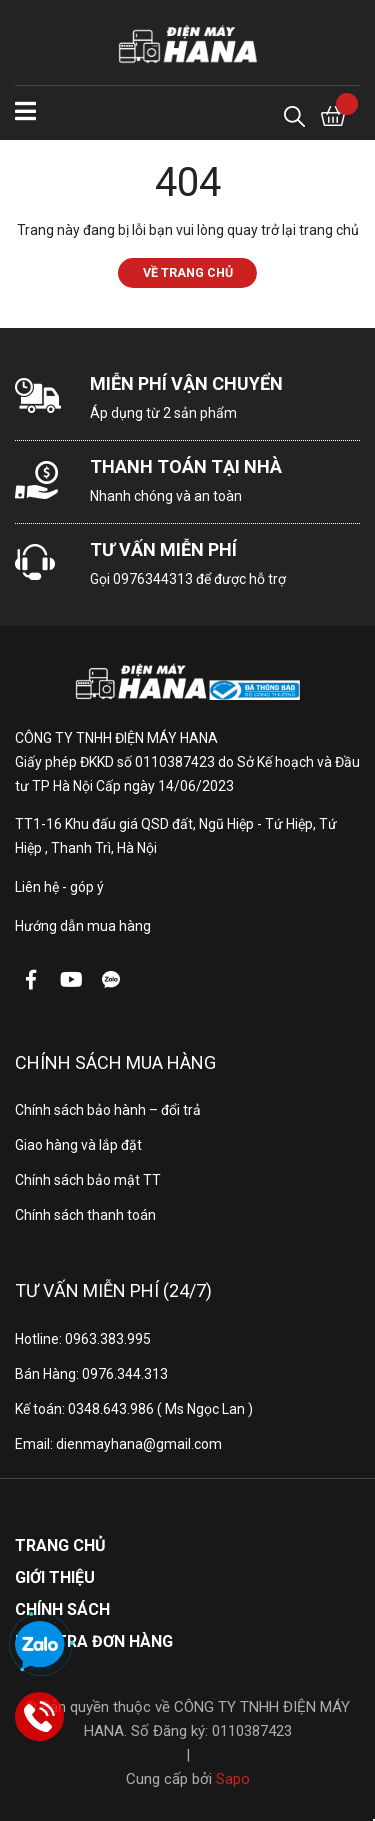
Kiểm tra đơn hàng (94, 1641)
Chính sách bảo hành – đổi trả (108, 1110)
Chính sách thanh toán (85, 1215)
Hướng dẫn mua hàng (83, 926)
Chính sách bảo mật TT (88, 1180)
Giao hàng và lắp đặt (78, 1145)
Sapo (233, 1779)
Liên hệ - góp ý (59, 887)
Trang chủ (60, 1545)
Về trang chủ (188, 272)
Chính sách (62, 1609)
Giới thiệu (55, 1577)
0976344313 (153, 579)
